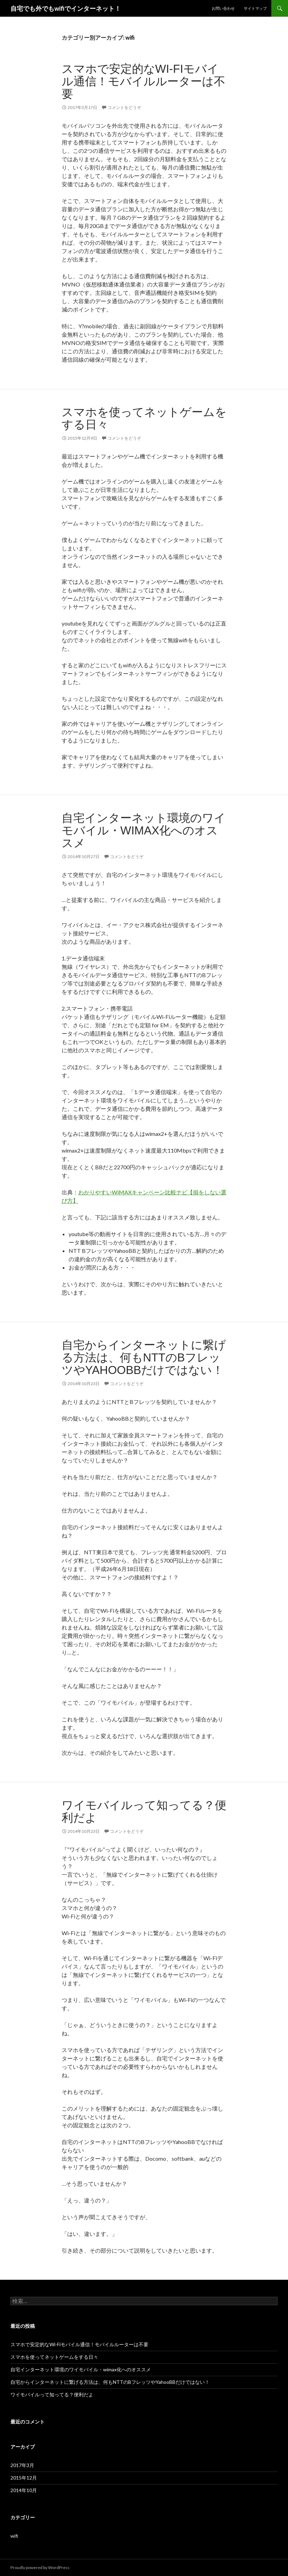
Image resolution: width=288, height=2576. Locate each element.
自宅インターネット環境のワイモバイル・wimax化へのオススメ (144, 830)
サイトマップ (255, 8)
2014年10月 (23, 2490)
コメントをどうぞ (124, 107)
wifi (14, 2536)
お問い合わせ (223, 8)
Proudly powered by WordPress (40, 2567)
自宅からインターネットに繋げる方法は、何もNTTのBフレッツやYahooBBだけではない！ (144, 1357)
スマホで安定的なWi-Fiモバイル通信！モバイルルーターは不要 (143, 81)
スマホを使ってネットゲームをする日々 (144, 418)
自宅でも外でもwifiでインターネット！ (65, 8)
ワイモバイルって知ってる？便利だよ (144, 1811)
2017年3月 (22, 2465)
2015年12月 (23, 2478)
